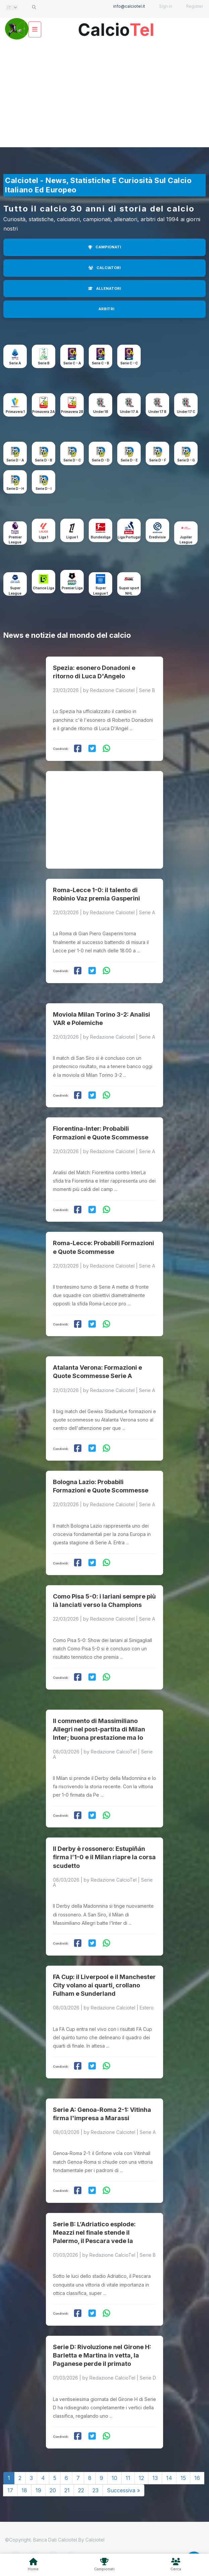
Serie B (44, 363)
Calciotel (94, 2540)
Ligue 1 (72, 537)
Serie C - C (129, 363)
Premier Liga (72, 588)
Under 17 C (186, 412)
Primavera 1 (15, 412)
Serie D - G (186, 460)
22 (81, 2490)
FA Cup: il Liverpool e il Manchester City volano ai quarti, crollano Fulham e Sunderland (104, 1985)
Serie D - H (15, 489)
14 (169, 2478)
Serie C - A (72, 363)
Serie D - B (43, 460)
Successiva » (123, 2490)
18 (24, 2490)
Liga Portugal (129, 537)
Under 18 (100, 412)
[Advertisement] (104, 94)
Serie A (15, 363)
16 (197, 2478)
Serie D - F (157, 460)
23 (95, 2490)
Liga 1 (43, 537)
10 (114, 2478)
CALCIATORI (104, 267)
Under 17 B (157, 412)
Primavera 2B (72, 412)
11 (128, 2478)
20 (53, 2490)
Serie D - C (72, 460)
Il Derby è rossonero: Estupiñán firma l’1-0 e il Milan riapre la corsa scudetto (104, 1857)
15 (183, 2478)
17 (10, 2490)
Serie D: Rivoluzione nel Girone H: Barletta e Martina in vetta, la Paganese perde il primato (102, 2355)
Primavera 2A (43, 412)
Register (194, 6)
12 (141, 2478)
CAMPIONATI (104, 247)
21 (67, 2490)
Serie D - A (15, 460)
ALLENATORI (104, 288)
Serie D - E (129, 460)
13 (155, 2478)
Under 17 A (129, 412)
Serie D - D (101, 460)
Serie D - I (44, 489)
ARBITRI (106, 309)
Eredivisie (157, 537)
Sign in (165, 6)
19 (38, 2490)
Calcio (116, 27)
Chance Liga (43, 588)
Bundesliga (101, 537)
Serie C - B (100, 363)
